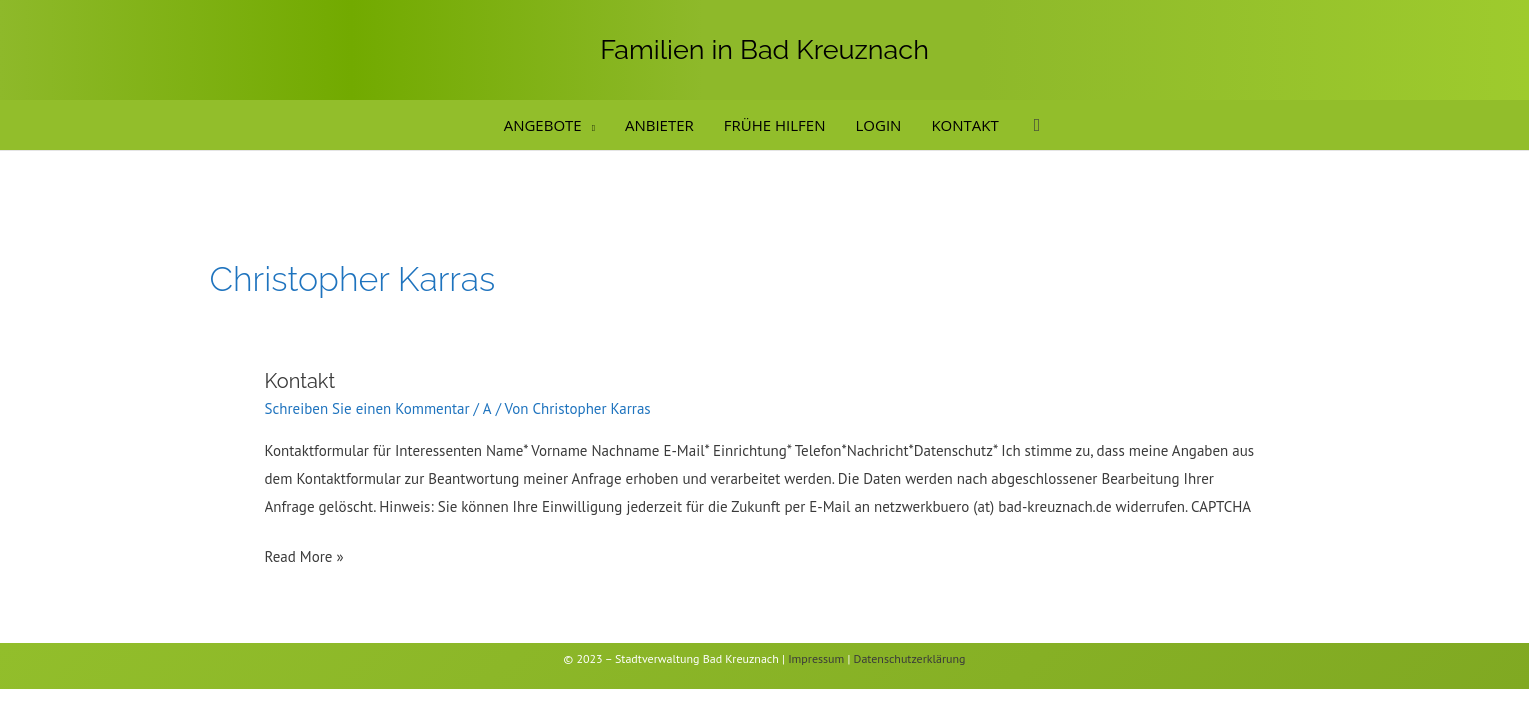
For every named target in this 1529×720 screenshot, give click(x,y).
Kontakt (300, 381)
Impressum (816, 658)
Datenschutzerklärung (910, 658)
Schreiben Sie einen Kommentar (367, 408)
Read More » (304, 554)
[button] (1037, 125)
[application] (588, 125)
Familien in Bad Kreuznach (764, 49)
